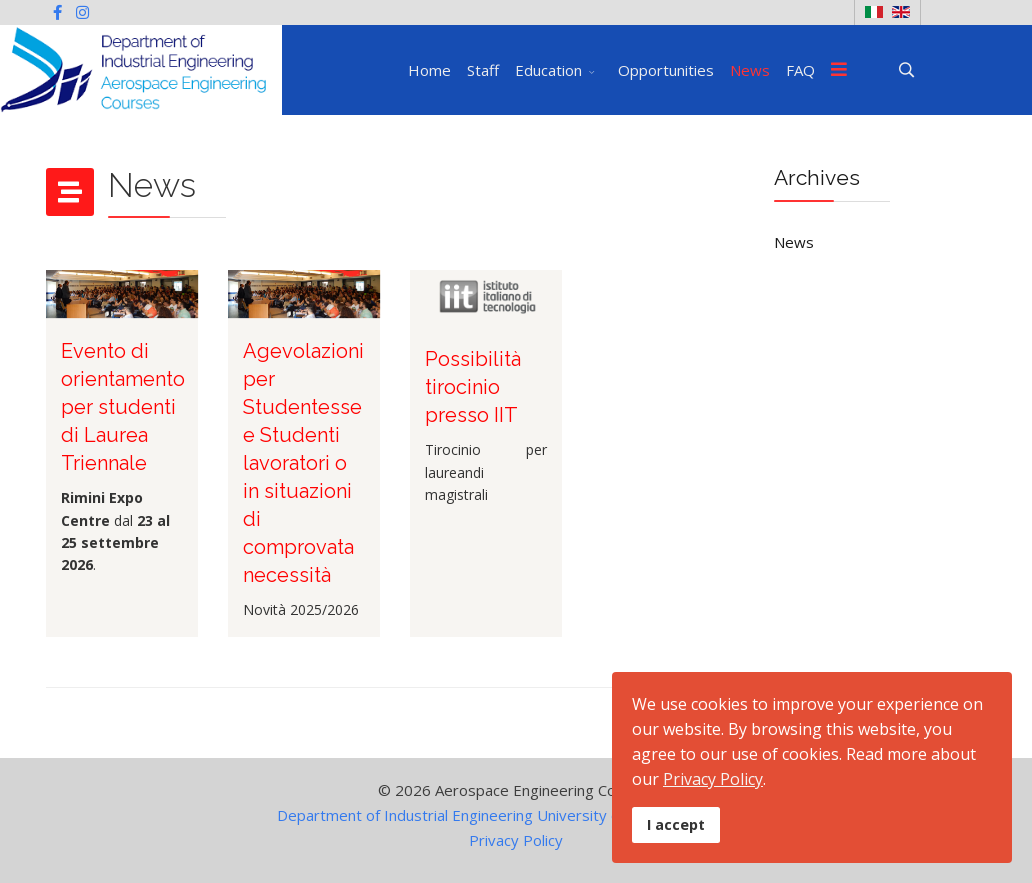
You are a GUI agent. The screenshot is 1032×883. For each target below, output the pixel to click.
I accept (676, 824)
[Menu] (839, 70)
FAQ (800, 70)
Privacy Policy (516, 840)
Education (548, 70)
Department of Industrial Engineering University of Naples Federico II (516, 815)
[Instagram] (82, 12)
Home (429, 70)
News (750, 70)
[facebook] (57, 12)
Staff (483, 70)
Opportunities (666, 70)
